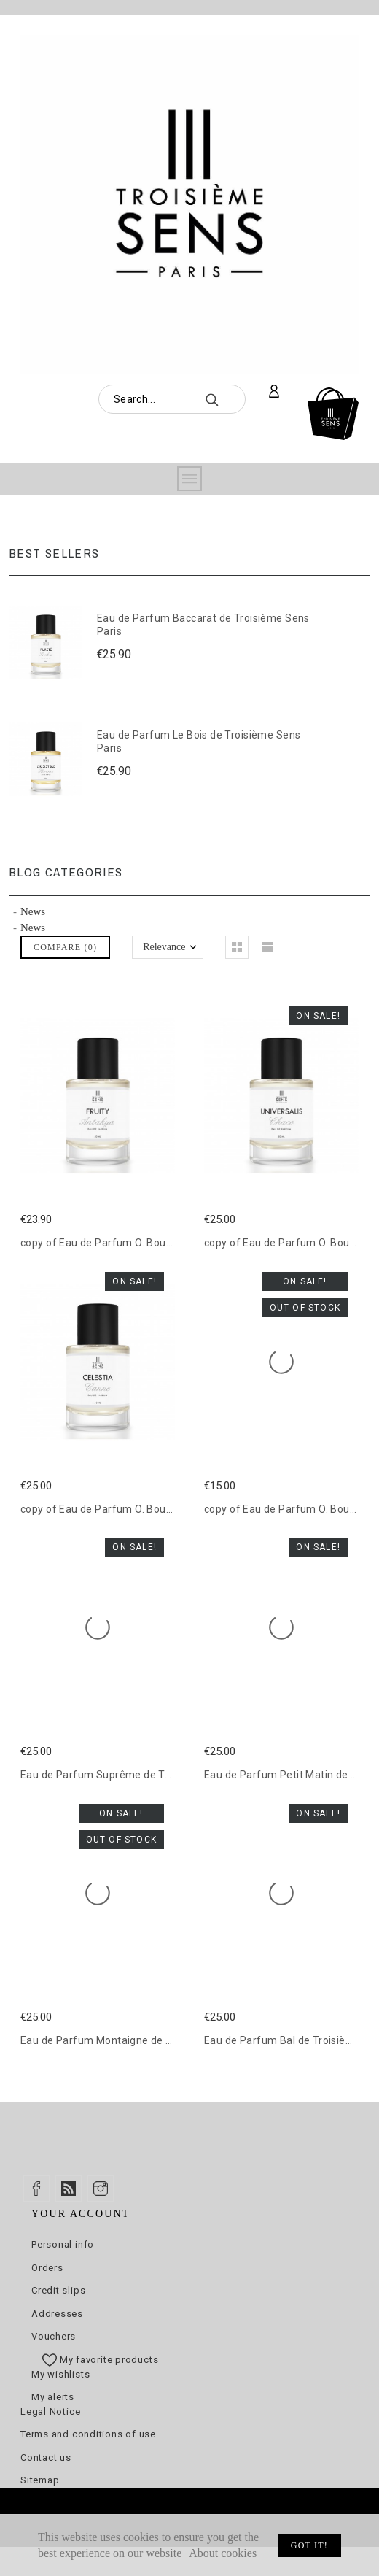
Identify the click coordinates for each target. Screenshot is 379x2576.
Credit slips (58, 2290)
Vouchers (53, 2336)
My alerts (52, 2396)
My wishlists (60, 2374)
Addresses (57, 2313)
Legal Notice (50, 2411)
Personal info (62, 2244)
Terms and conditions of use (88, 2434)
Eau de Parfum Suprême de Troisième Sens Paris (141, 1775)
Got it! (309, 2545)
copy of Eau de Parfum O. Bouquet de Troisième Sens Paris (164, 1243)
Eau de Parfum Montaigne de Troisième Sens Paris (144, 2040)
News (32, 911)
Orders (47, 2267)
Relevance (164, 946)
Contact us (45, 2457)
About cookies (223, 2553)
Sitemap (39, 2480)
